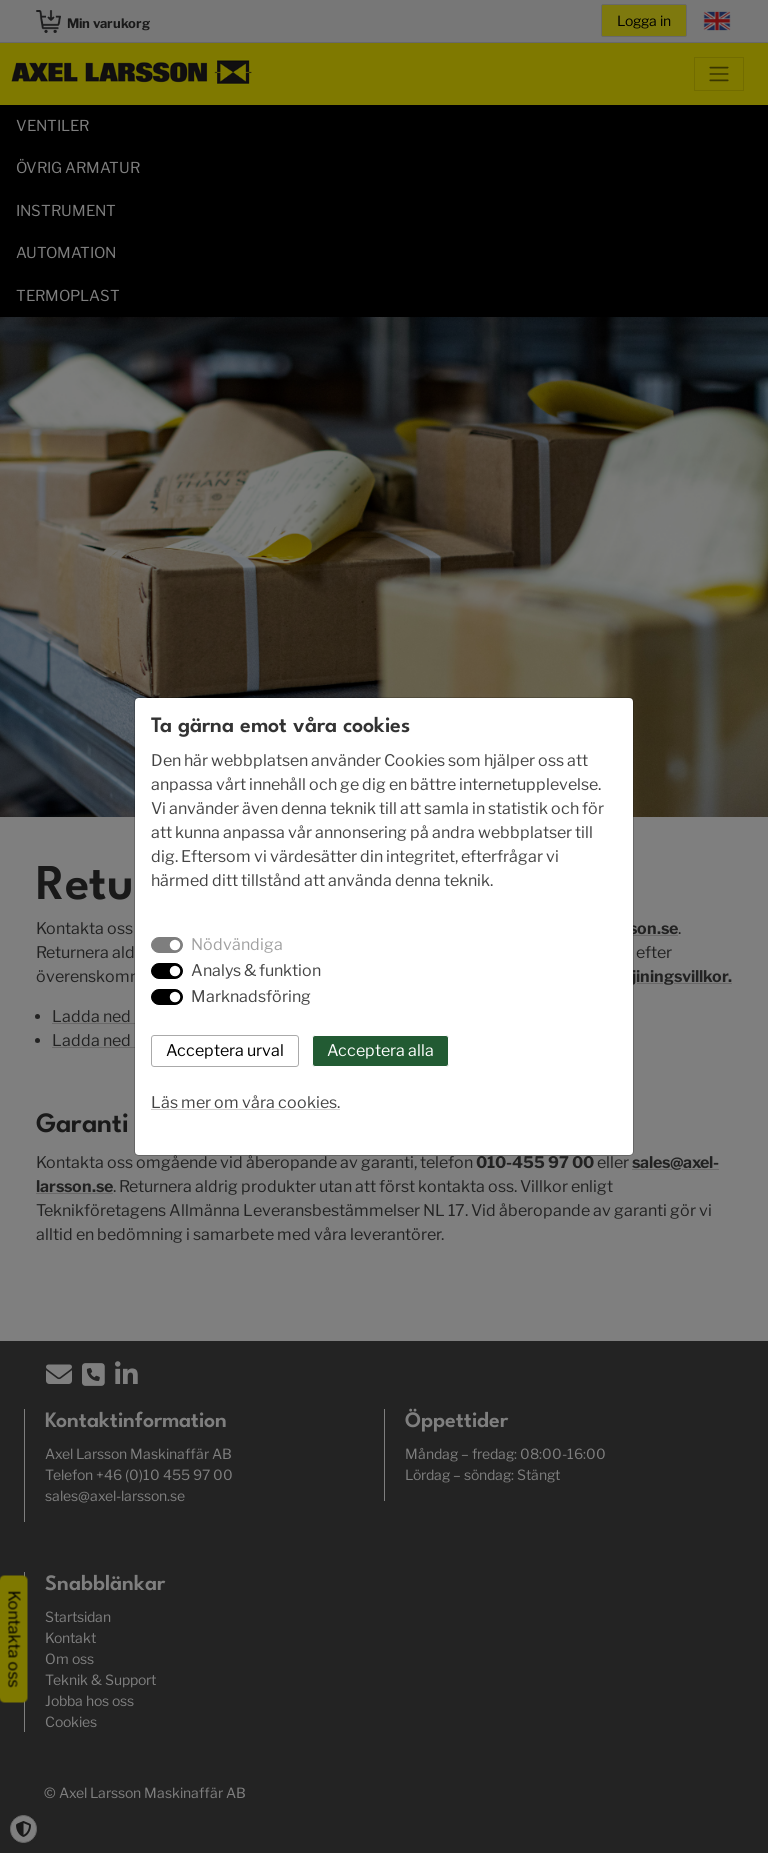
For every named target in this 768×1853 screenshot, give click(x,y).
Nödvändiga (237, 944)
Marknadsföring (251, 996)
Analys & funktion (256, 970)
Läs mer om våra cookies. (245, 1102)
